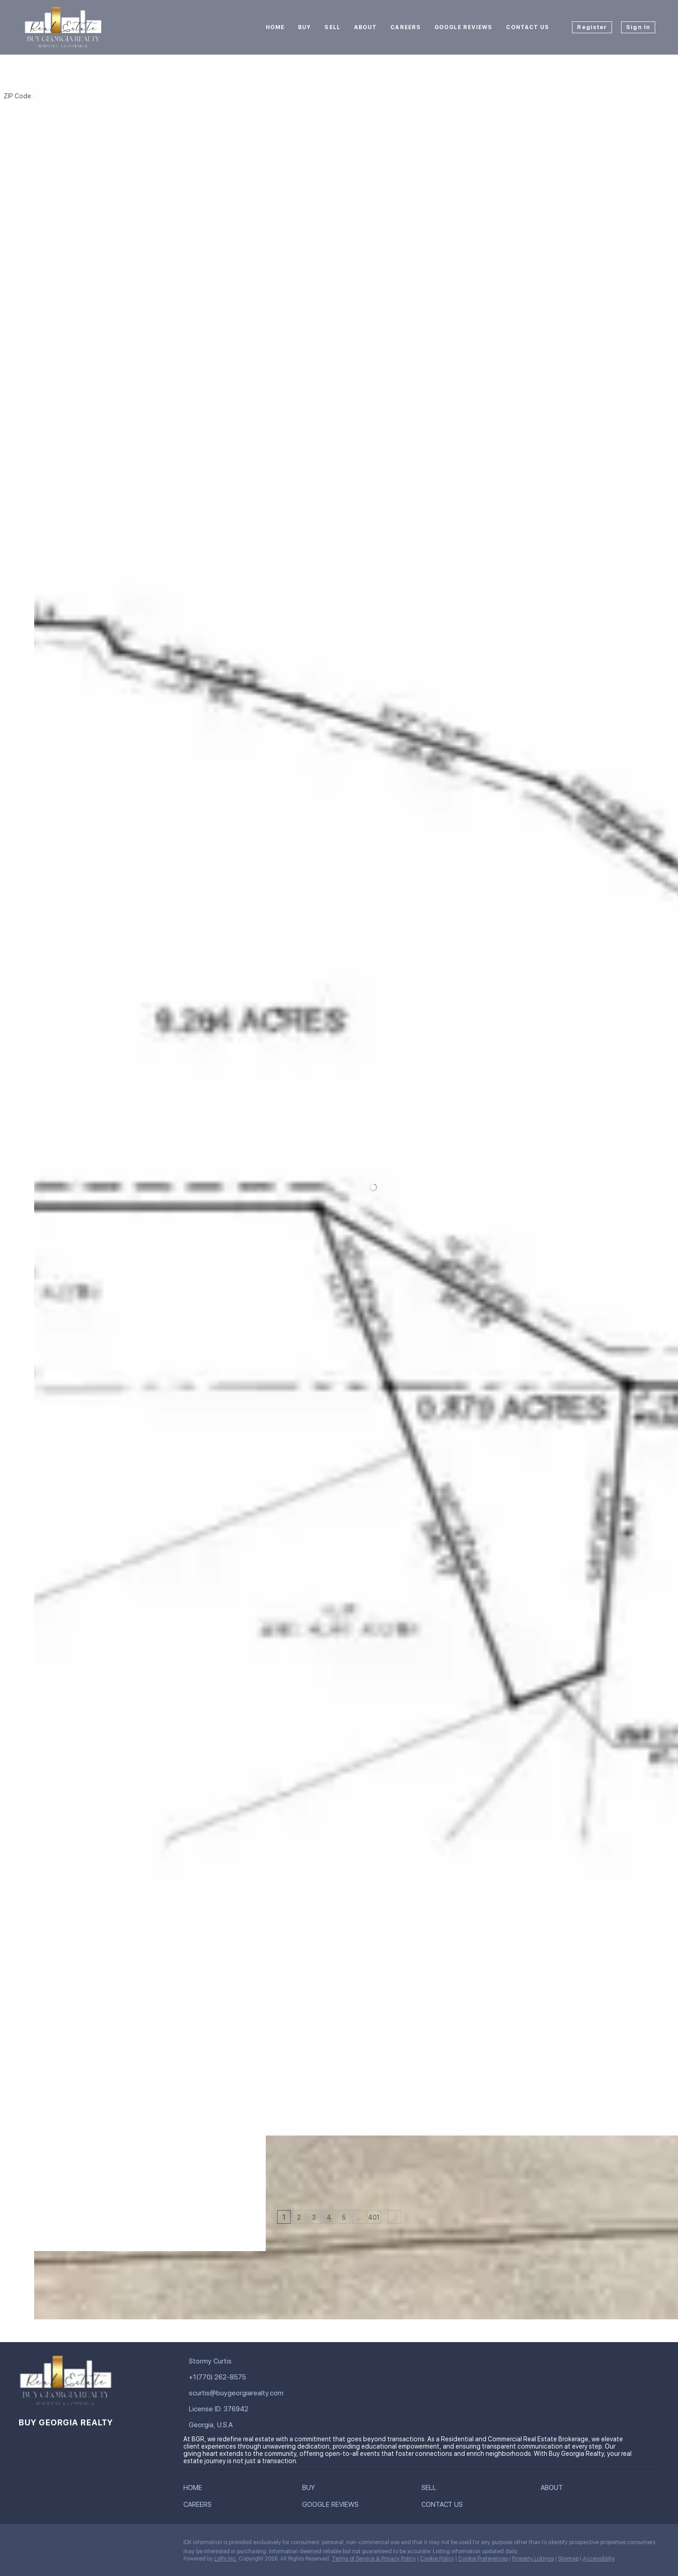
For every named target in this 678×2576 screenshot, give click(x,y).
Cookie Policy (437, 2559)
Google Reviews (463, 27)
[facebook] (25, 2544)
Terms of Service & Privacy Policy (374, 2559)
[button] (45, 77)
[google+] (152, 2544)
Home (275, 27)
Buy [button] (304, 27)
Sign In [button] (638, 27)
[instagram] (98, 2544)
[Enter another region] (151, 77)
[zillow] (79, 2544)
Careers (405, 27)
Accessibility (599, 2559)
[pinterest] (134, 2544)
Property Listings (533, 2559)
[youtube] (116, 2544)
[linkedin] (43, 2544)
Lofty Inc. (225, 2559)
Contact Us (527, 27)
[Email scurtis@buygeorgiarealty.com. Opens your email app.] (248, 2393)
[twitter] (61, 2544)
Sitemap (568, 2559)
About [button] (365, 27)
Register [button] (592, 27)
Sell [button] (332, 27)
